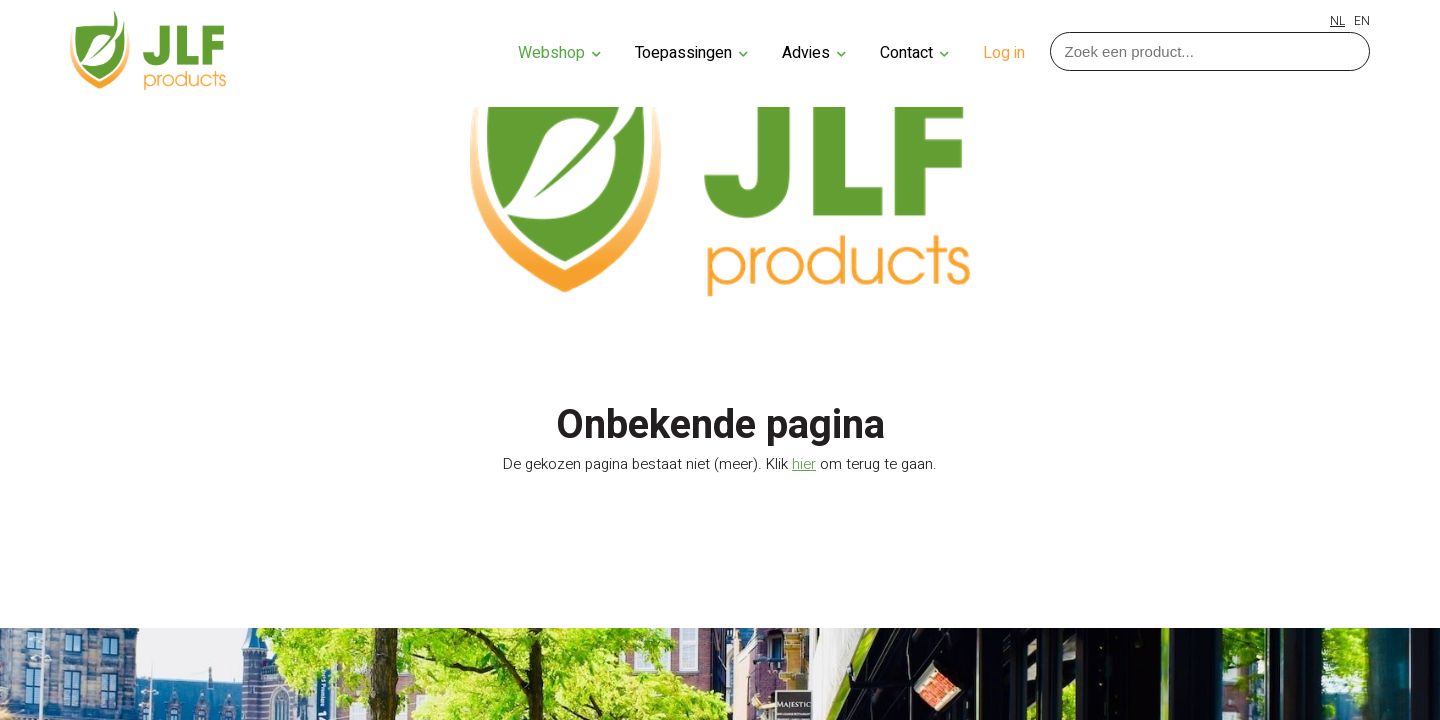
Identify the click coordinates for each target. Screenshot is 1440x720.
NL (1337, 21)
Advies (814, 53)
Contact (914, 53)
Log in (1004, 53)
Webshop (559, 53)
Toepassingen (691, 53)
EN (1362, 21)
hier (804, 464)
